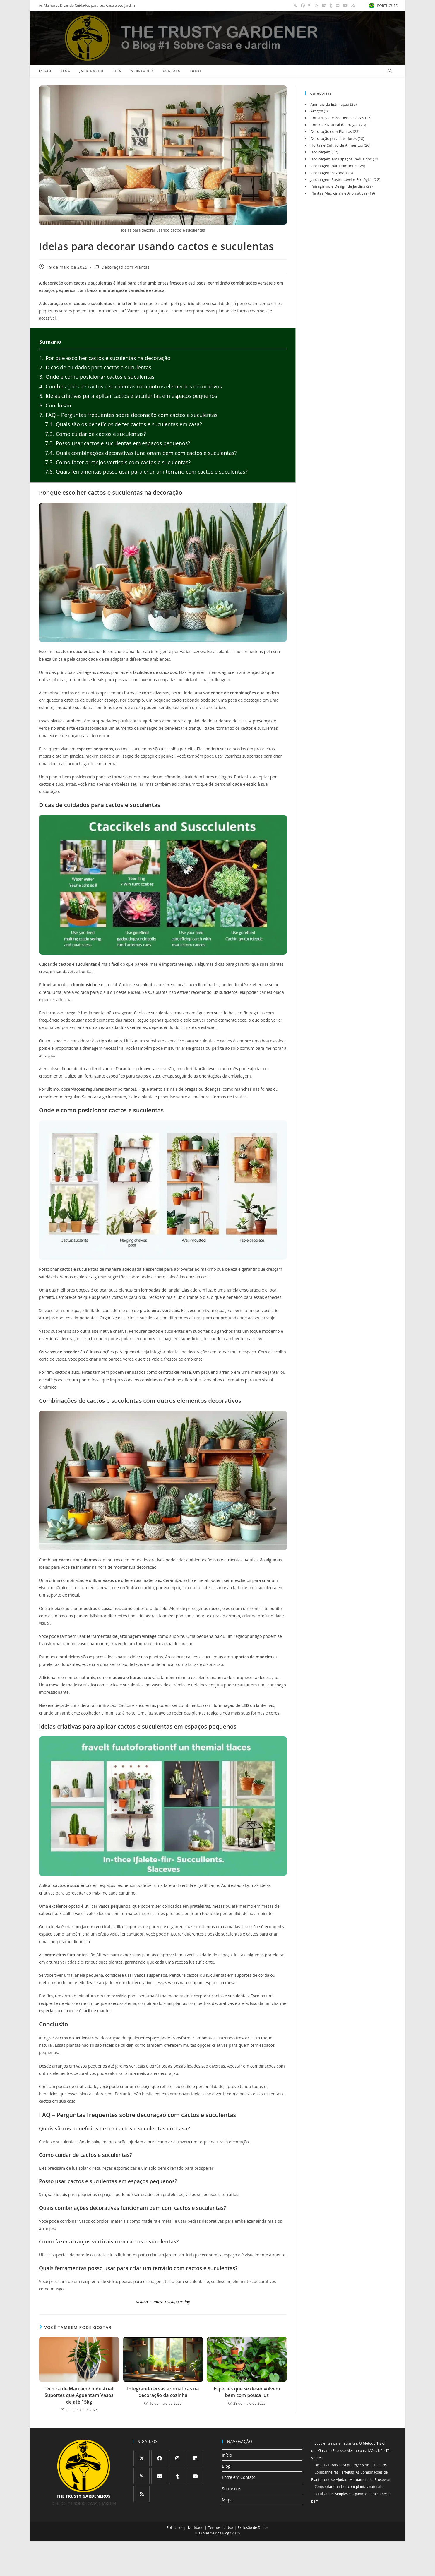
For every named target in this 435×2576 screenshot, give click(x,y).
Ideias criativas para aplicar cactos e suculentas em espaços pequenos (128, 395)
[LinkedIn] (195, 2458)
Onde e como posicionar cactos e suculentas (96, 376)
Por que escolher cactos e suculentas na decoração (104, 358)
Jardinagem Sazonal (327, 172)
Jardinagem (320, 152)
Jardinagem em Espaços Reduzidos (341, 159)
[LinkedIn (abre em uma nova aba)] (324, 5)
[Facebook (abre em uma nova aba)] (304, 5)
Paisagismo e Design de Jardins (337, 186)
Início (227, 2455)
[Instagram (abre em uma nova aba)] (317, 5)
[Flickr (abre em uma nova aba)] (338, 5)
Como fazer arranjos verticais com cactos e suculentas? (118, 462)
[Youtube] (195, 2476)
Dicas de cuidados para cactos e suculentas (95, 367)
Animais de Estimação (329, 104)
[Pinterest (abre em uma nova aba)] (311, 5)
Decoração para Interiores (333, 138)
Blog (226, 2466)
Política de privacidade (185, 2527)
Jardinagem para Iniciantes (333, 165)
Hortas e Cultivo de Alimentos (336, 145)
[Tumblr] (177, 2476)
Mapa (227, 2500)
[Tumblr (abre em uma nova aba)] (331, 5)
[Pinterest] (141, 2476)
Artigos (316, 111)
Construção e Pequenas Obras (337, 117)
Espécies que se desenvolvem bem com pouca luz (247, 2391)
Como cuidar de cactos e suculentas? (95, 433)
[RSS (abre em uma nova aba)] (352, 5)
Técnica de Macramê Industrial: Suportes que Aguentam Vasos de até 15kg (79, 2395)
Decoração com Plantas (125, 267)
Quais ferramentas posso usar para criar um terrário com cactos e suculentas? (146, 471)
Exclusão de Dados (253, 2527)
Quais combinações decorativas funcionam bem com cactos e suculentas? (141, 452)
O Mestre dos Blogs (215, 2533)
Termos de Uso (220, 2527)
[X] (141, 2458)
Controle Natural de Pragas (334, 124)
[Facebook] (159, 2458)
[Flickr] (159, 2476)
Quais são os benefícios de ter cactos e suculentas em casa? (123, 424)
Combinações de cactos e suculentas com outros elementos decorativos (130, 386)
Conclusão (55, 405)
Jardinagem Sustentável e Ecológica (341, 179)
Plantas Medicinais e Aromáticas (338, 193)
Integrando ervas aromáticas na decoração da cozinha (163, 2391)
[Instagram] (177, 2458)
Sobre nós (231, 2488)
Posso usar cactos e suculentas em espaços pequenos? (117, 443)
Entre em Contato (239, 2477)
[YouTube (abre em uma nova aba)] (346, 5)
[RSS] (141, 2494)
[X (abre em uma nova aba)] (296, 5)
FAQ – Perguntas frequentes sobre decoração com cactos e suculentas (128, 414)
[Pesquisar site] (390, 71)
